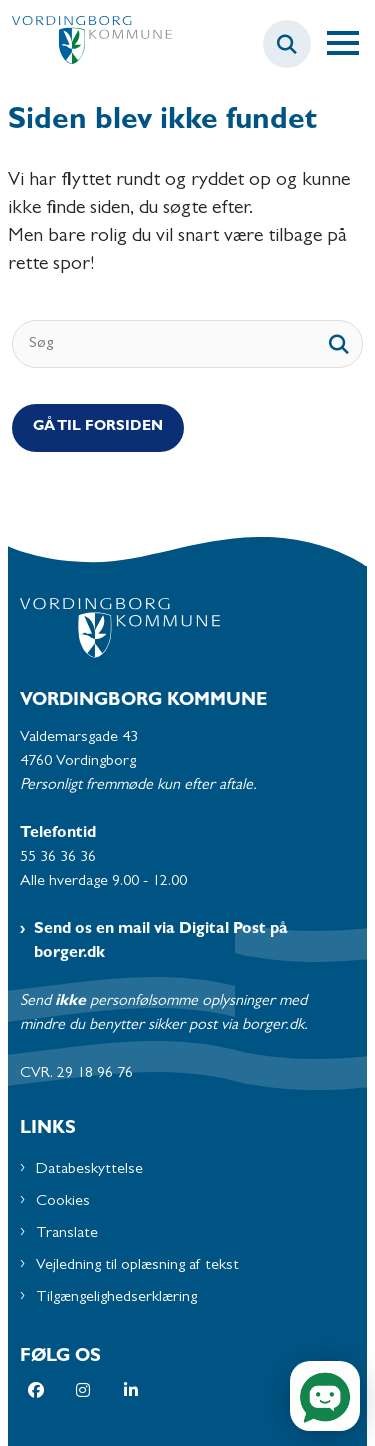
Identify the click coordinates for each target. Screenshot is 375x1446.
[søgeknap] (339, 344)
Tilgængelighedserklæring (116, 1298)
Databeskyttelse (89, 1170)
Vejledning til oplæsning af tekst (137, 1266)
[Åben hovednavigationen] (351, 44)
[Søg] (187, 344)
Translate (67, 1234)
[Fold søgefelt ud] (287, 44)
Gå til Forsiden (98, 427)
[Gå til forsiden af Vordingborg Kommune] (86, 44)
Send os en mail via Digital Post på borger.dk (161, 942)
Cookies (63, 1202)
